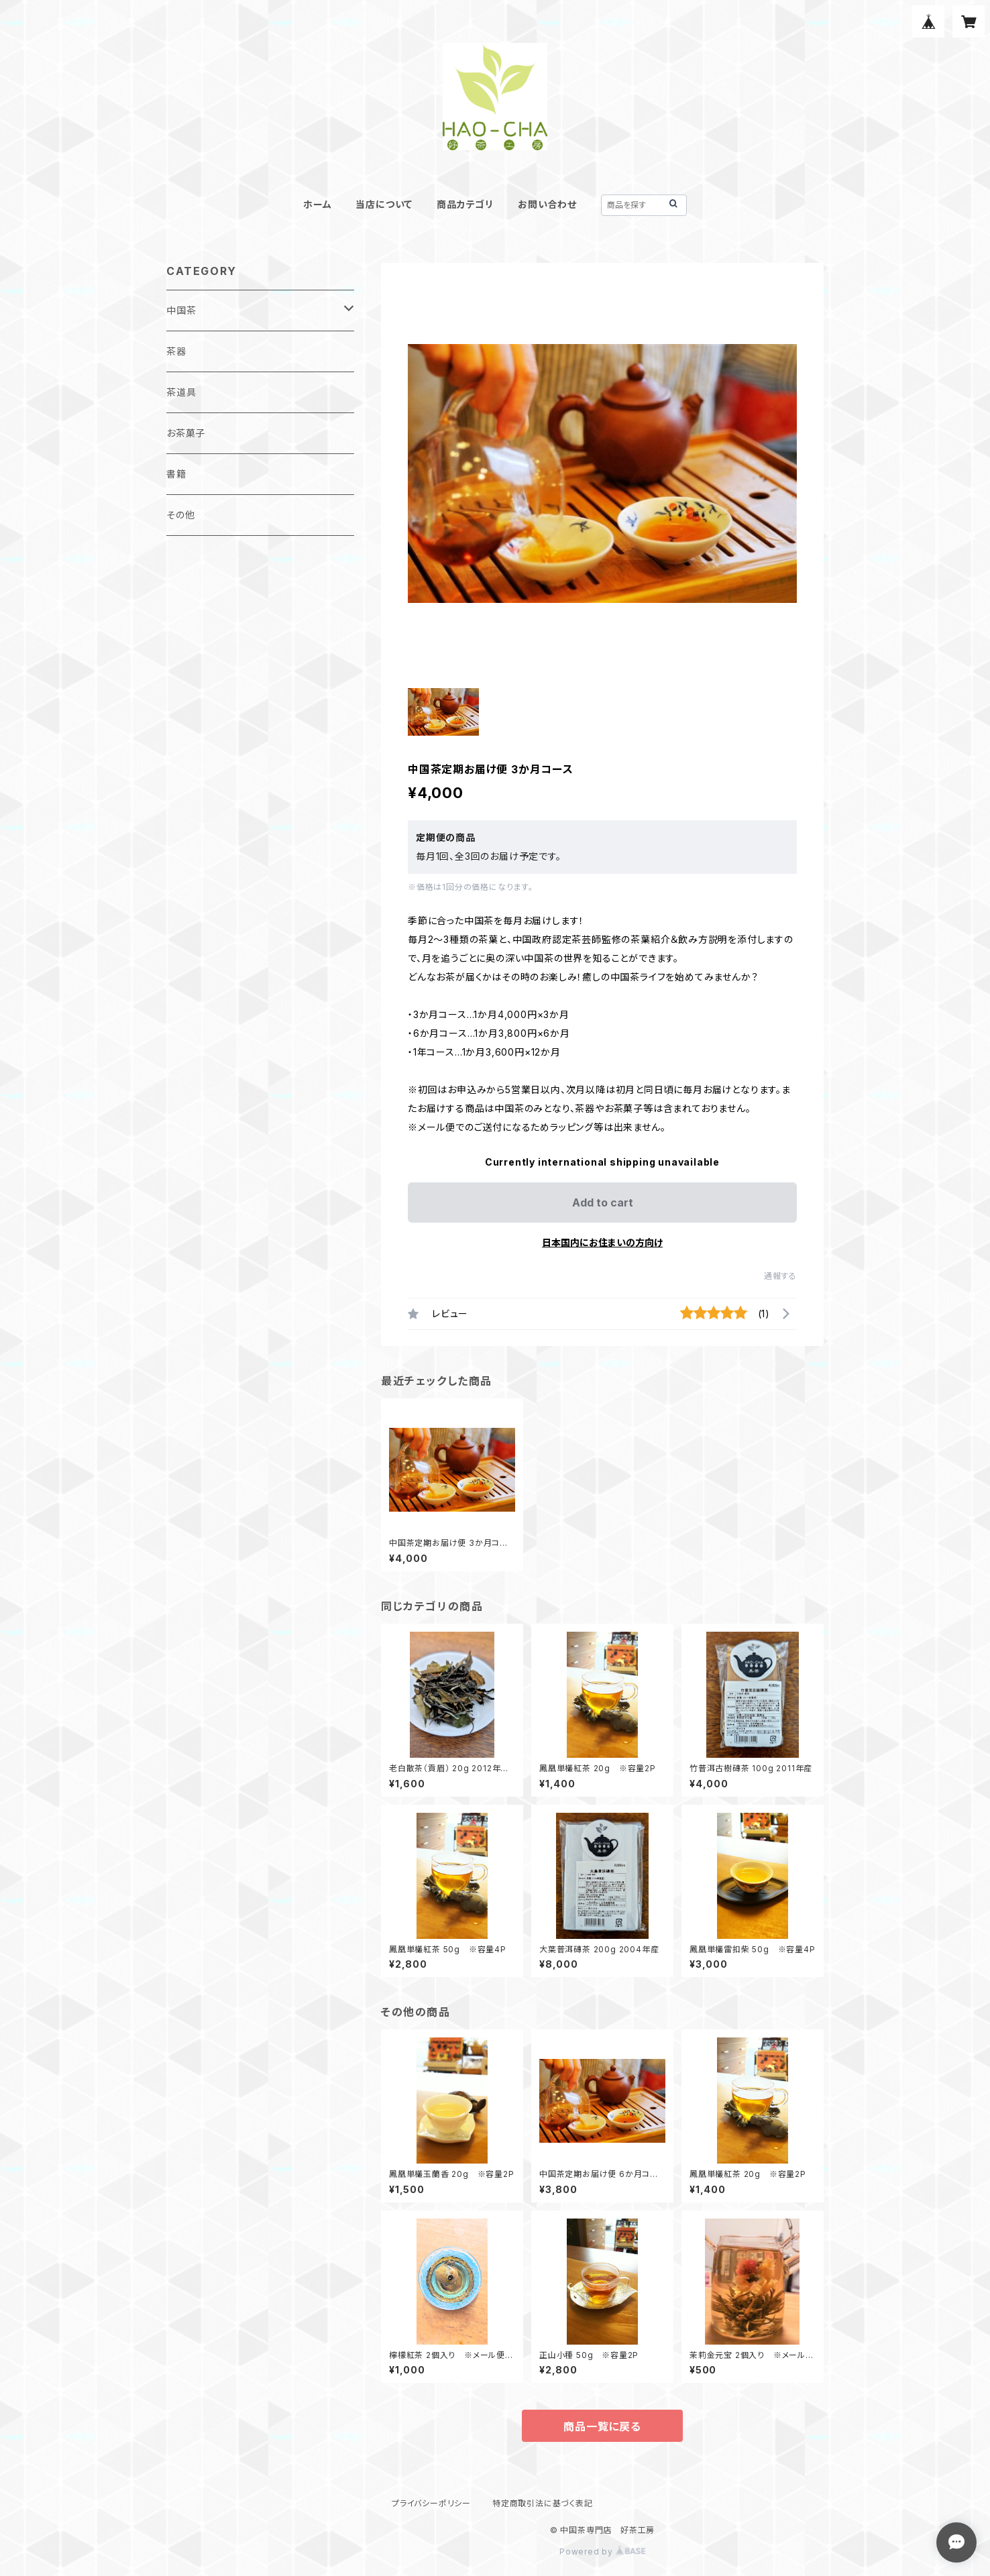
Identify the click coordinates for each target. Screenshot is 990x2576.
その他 (180, 514)
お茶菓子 (185, 433)
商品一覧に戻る (602, 2426)
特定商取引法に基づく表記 (542, 2503)
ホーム (317, 204)
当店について (383, 204)
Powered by (602, 2551)
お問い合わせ (547, 204)
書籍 (176, 474)
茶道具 (181, 392)
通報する (780, 1276)
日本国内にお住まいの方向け (602, 1242)
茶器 (176, 351)
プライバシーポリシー (431, 2503)
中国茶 (181, 310)
